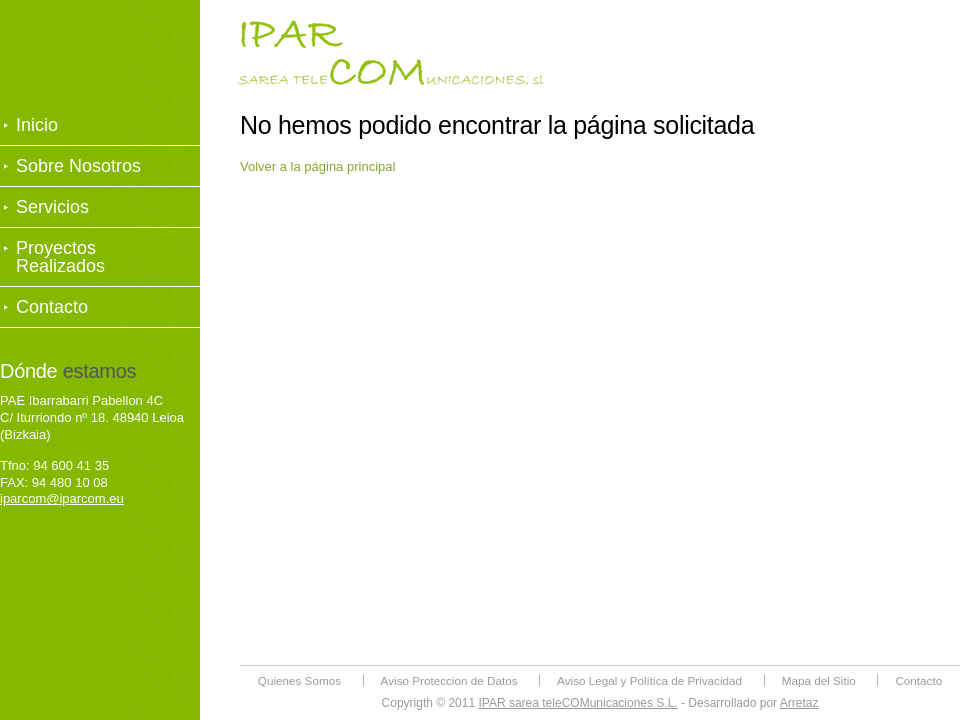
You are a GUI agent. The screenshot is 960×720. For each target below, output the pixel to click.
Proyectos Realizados (60, 257)
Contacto (52, 307)
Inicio (37, 125)
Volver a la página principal (317, 166)
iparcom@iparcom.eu (62, 498)
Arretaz (799, 703)
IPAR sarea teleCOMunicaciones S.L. (577, 703)
